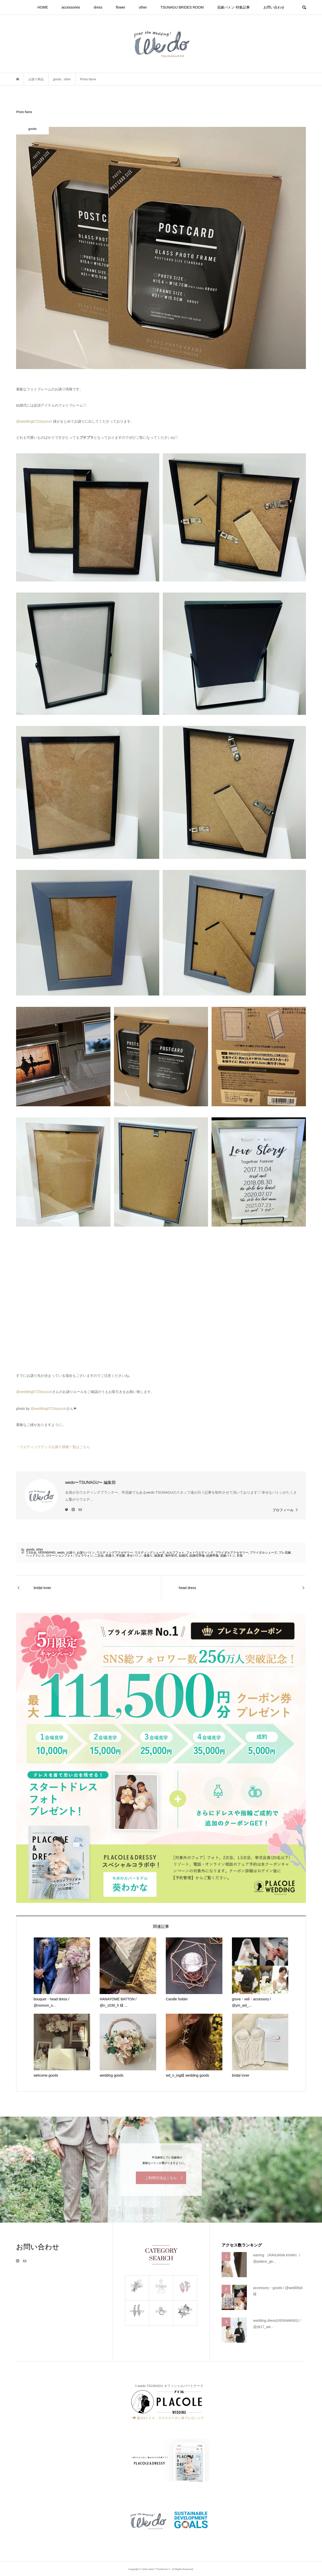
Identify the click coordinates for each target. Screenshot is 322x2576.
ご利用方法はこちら (161, 2178)
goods (30, 1549)
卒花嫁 (120, 1555)
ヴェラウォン (84, 1555)
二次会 (99, 1555)
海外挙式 (171, 1555)
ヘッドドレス (35, 1555)
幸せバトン (134, 1555)
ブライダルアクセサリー (231, 1552)
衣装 (240, 1555)
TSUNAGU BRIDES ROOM (182, 7)
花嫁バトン (227, 1555)
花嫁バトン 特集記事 (233, 7)
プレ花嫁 (285, 1552)
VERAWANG (46, 1552)
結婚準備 (212, 1555)
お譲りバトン (86, 1552)
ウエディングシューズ (150, 1552)
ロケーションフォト (59, 1555)
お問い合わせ (274, 7)
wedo (60, 1552)
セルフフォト (175, 1552)
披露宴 (158, 1555)
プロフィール (283, 1510)
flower (120, 7)
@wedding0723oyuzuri (34, 421)
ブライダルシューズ (263, 1552)
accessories (71, 7)
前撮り (109, 1555)
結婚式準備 (197, 1555)
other (143, 7)
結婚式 (183, 1555)
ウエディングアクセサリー (115, 1552)
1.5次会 (31, 1552)
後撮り (148, 1555)
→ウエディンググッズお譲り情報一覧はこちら (53, 1447)
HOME (42, 7)
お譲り (70, 1552)
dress (98, 7)
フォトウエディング (199, 1552)
